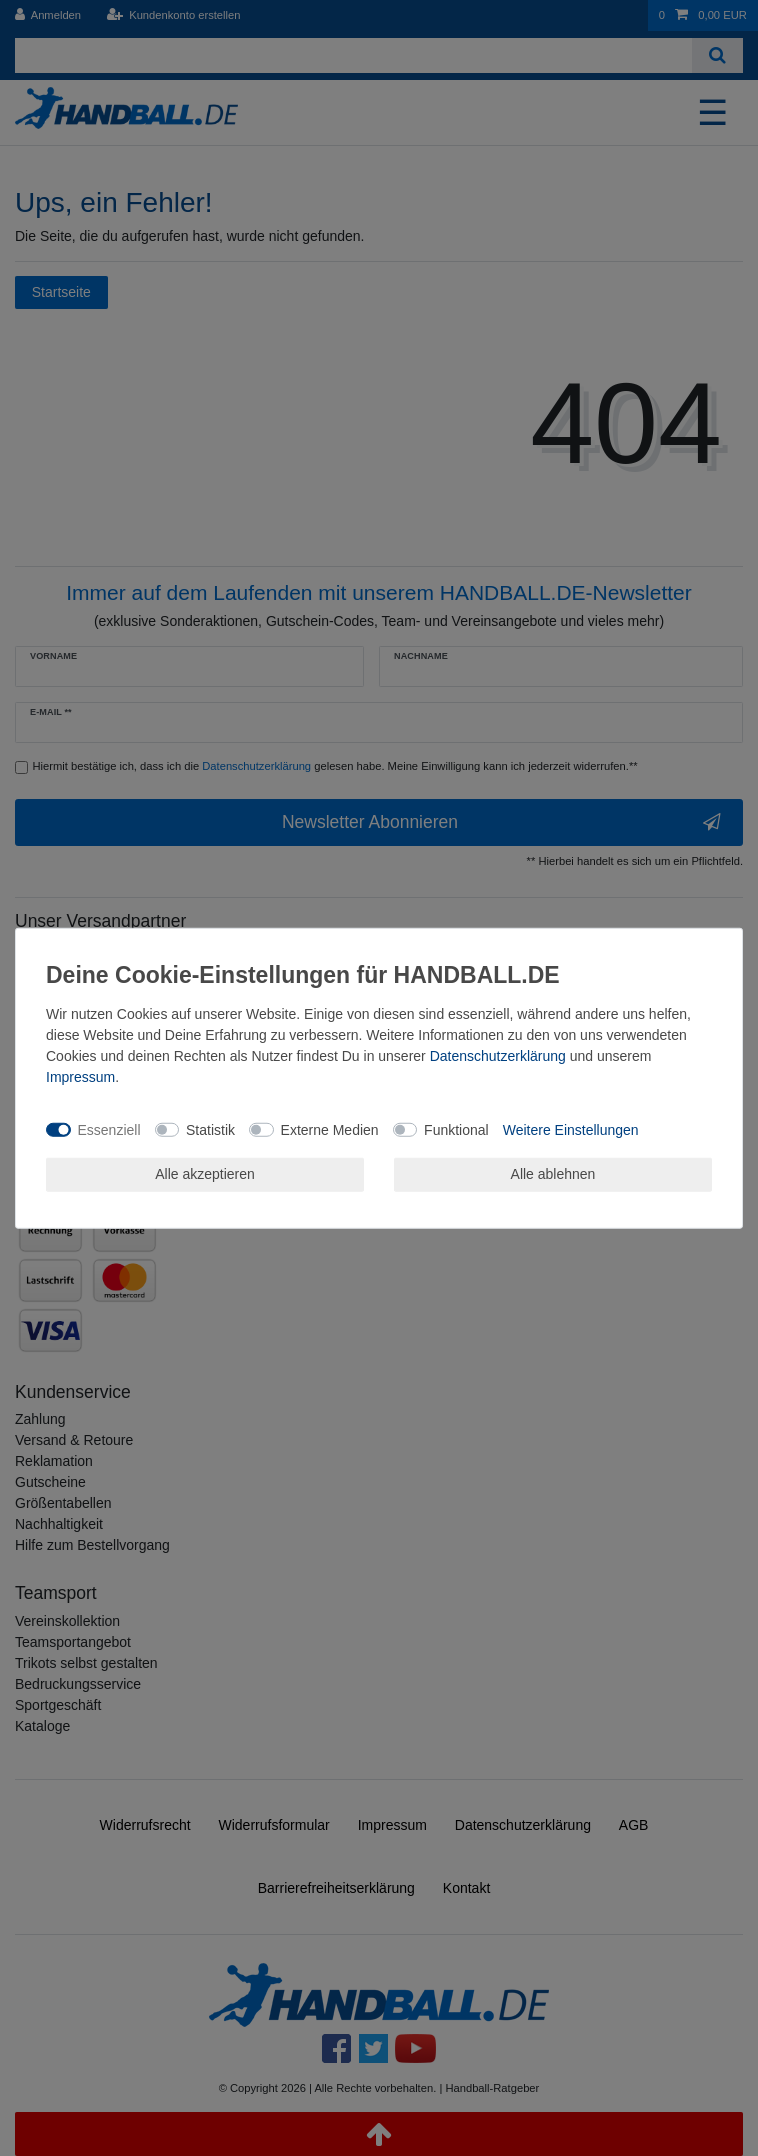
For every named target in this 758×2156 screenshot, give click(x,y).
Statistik (210, 1129)
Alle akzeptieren (205, 1174)
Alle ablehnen (553, 1174)
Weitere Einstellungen (571, 1129)
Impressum (80, 1077)
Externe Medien (330, 1129)
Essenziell (109, 1129)
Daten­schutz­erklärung (498, 1056)
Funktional (456, 1129)
